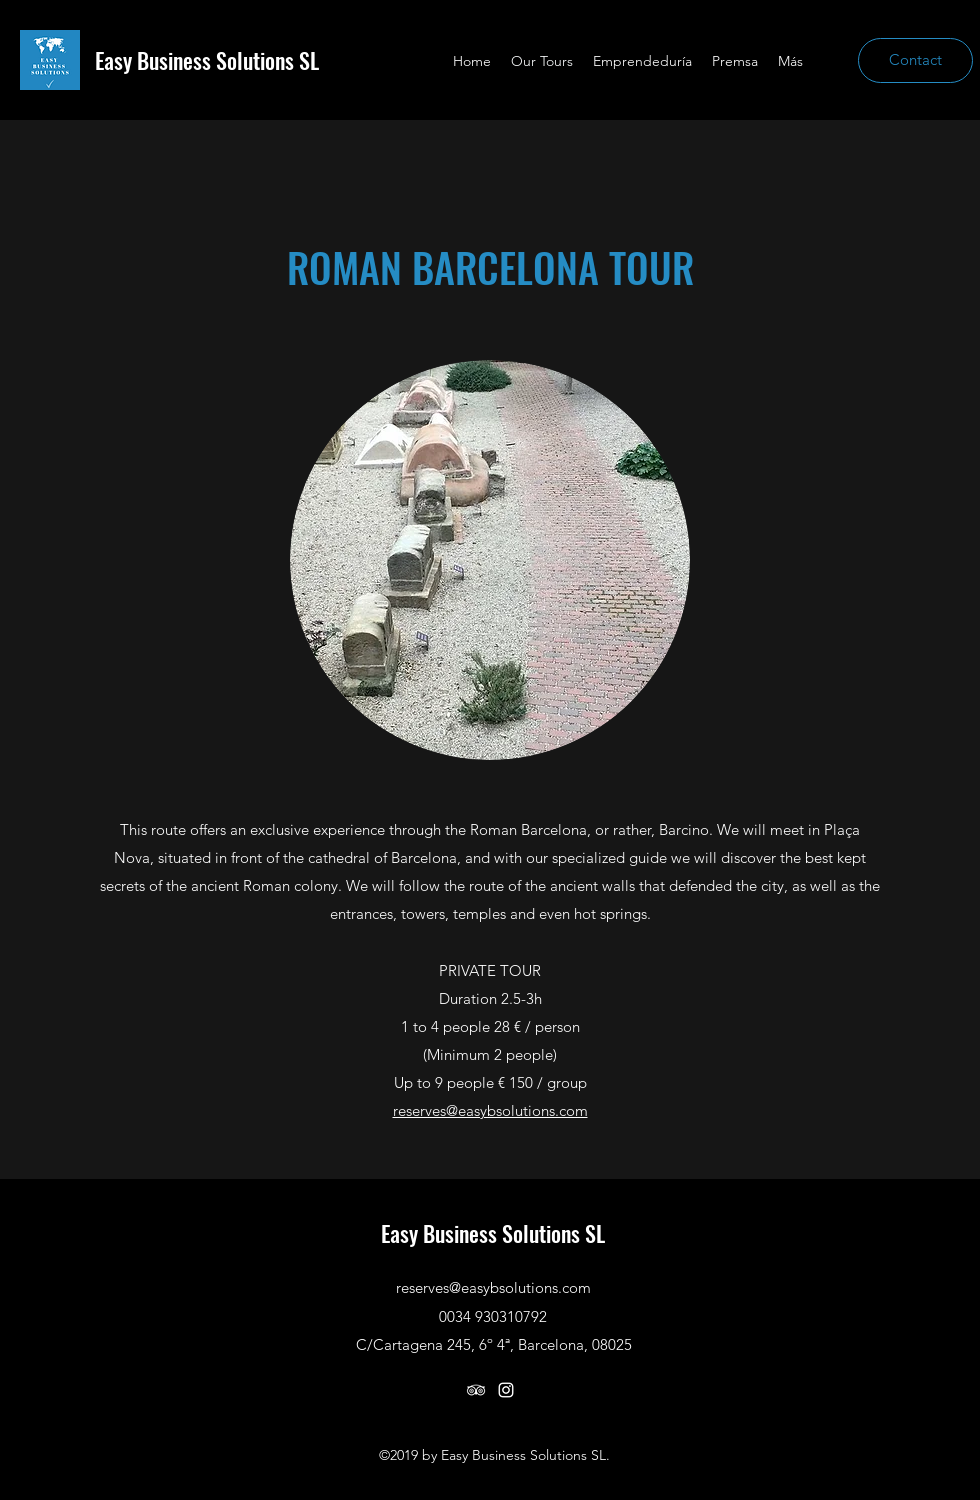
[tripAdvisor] (476, 1390)
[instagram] (506, 1390)
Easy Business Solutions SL (207, 60)
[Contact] (915, 60)
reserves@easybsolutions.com (490, 1110)
